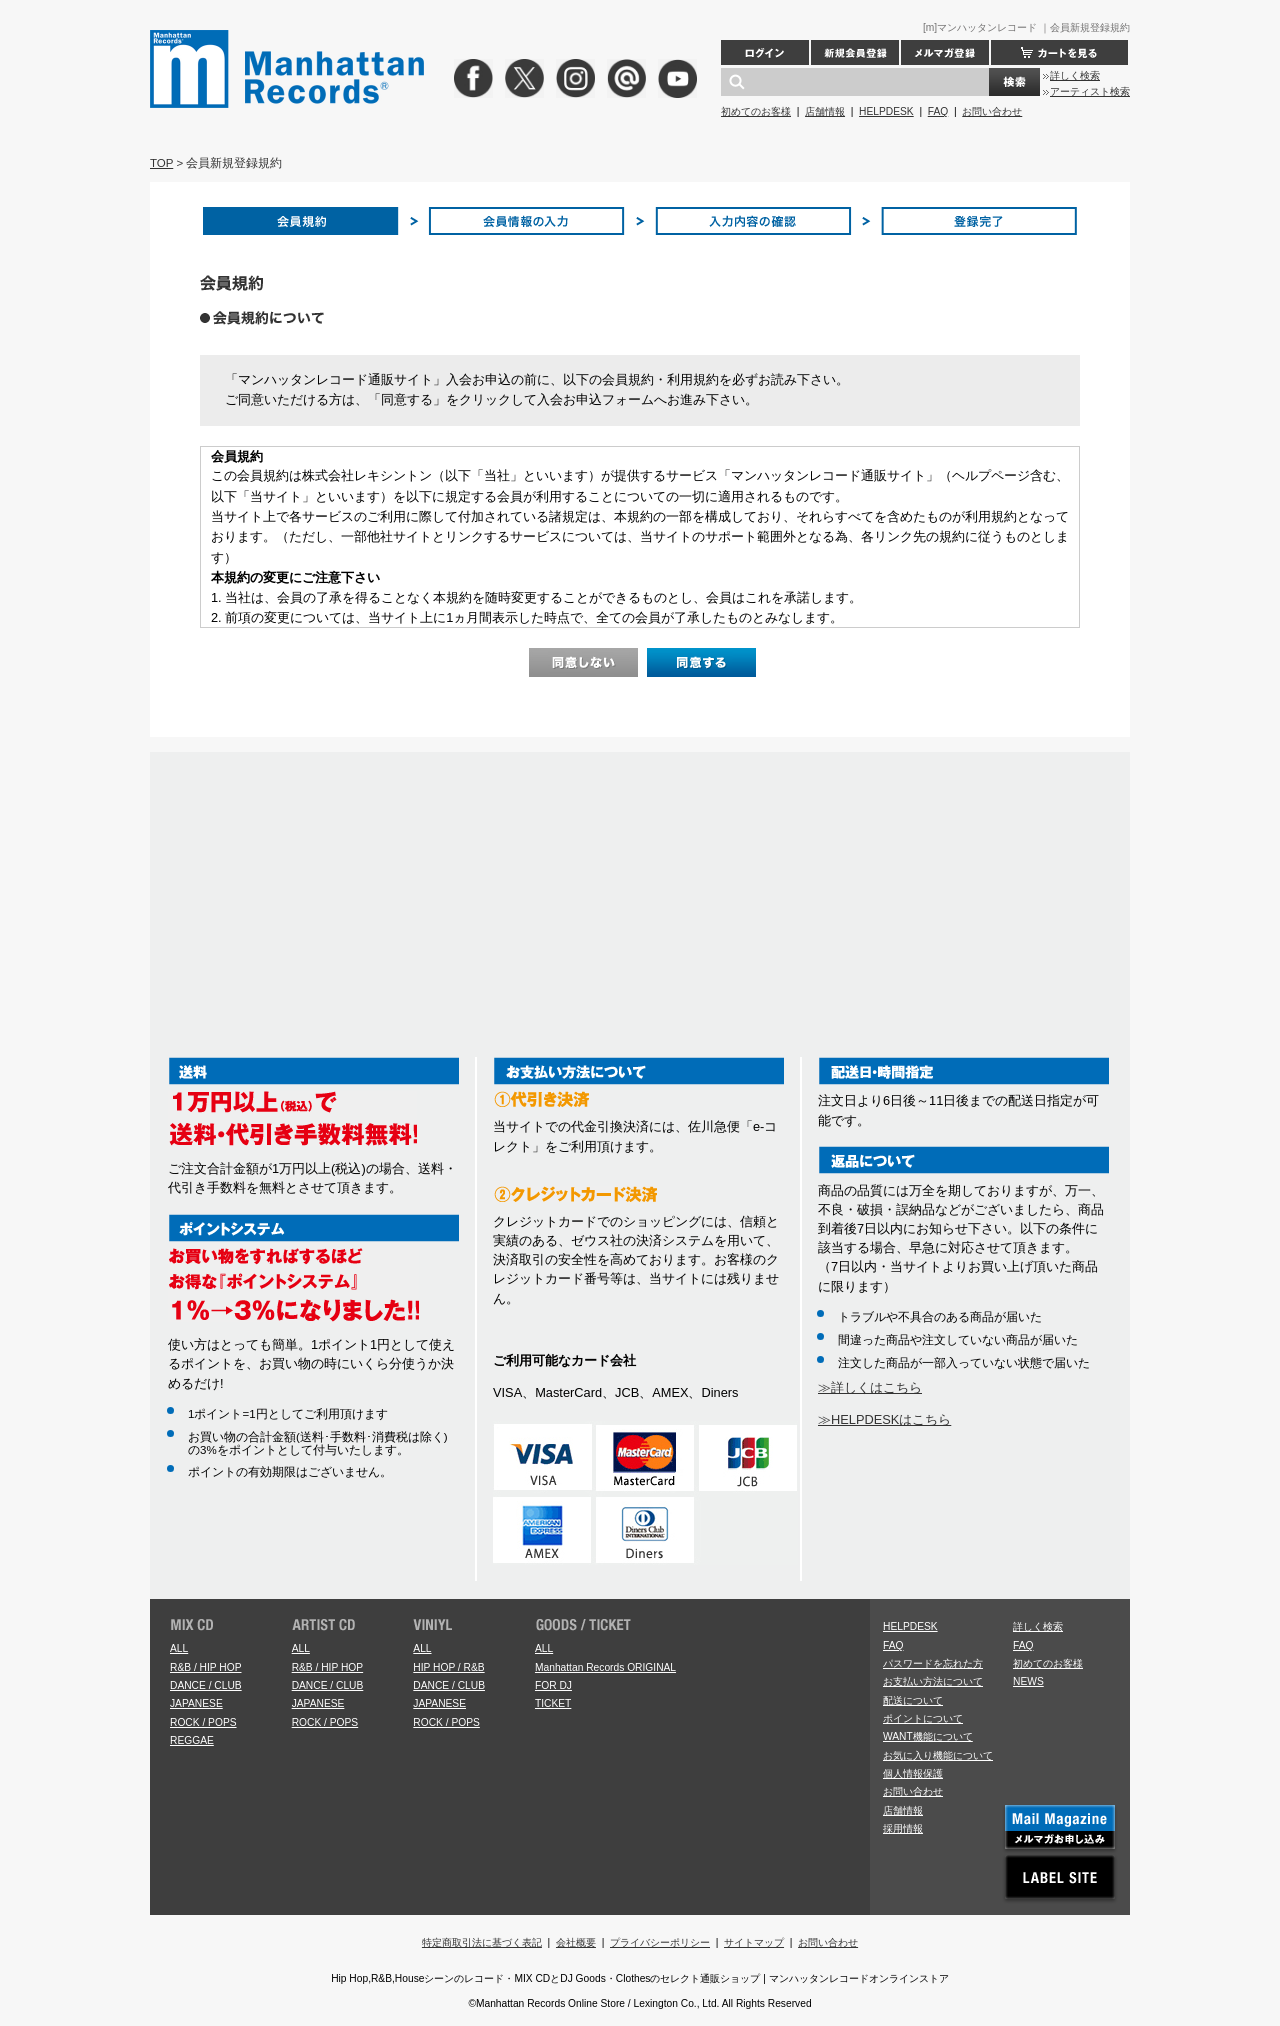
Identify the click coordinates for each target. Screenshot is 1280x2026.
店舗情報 (825, 111)
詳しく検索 (1075, 75)
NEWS (1028, 1681)
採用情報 (903, 1828)
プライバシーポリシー (660, 1942)
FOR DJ (553, 1685)
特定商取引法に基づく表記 (482, 1942)
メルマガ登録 (945, 52)
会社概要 (576, 1942)
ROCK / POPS (203, 1722)
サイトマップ (754, 1942)
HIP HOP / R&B (448, 1667)
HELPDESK (886, 111)
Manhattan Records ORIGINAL (605, 1667)
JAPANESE (196, 1703)
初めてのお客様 (756, 111)
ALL (179, 1648)
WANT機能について (928, 1736)
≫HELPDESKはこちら (884, 1419)
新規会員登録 (855, 52)
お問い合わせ (992, 111)
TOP (161, 163)
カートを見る (1059, 52)
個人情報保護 (913, 1773)
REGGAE (192, 1740)
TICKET (553, 1703)
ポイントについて (923, 1718)
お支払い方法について (933, 1681)
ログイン (765, 52)
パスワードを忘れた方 (933, 1663)
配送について (913, 1700)
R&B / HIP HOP (205, 1667)
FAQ (938, 111)
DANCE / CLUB (206, 1685)
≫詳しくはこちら (870, 1387)
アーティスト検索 (1090, 91)
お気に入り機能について (938, 1755)
